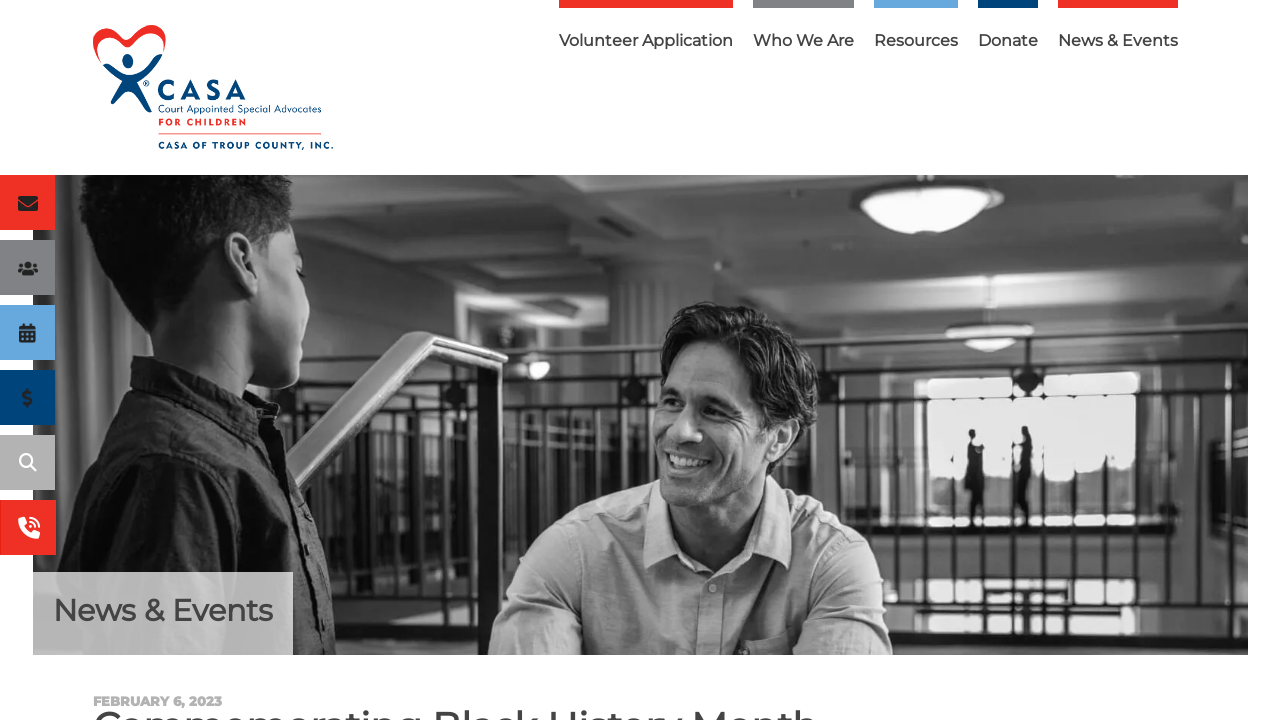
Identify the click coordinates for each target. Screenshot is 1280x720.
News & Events (1118, 40)
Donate (1008, 40)
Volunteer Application (646, 40)
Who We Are (803, 40)
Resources (916, 40)
